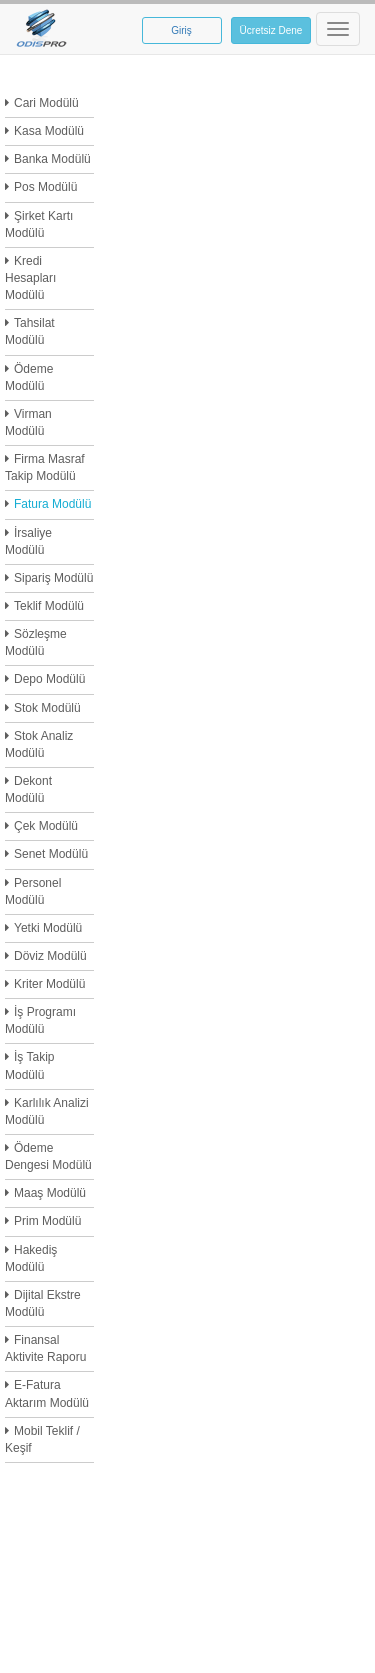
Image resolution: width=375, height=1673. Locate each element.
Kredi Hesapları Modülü (30, 278)
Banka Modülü (52, 159)
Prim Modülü (47, 1221)
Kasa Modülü (49, 131)
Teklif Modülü (49, 606)
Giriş (181, 30)
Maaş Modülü (50, 1193)
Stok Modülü (47, 708)
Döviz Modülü (50, 956)
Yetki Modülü (48, 928)
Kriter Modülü (49, 984)
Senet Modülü (51, 854)
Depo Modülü (49, 679)
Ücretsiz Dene (271, 30)
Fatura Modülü (52, 504)
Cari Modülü (46, 103)
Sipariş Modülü (53, 578)
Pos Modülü (45, 187)
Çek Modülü (46, 826)
